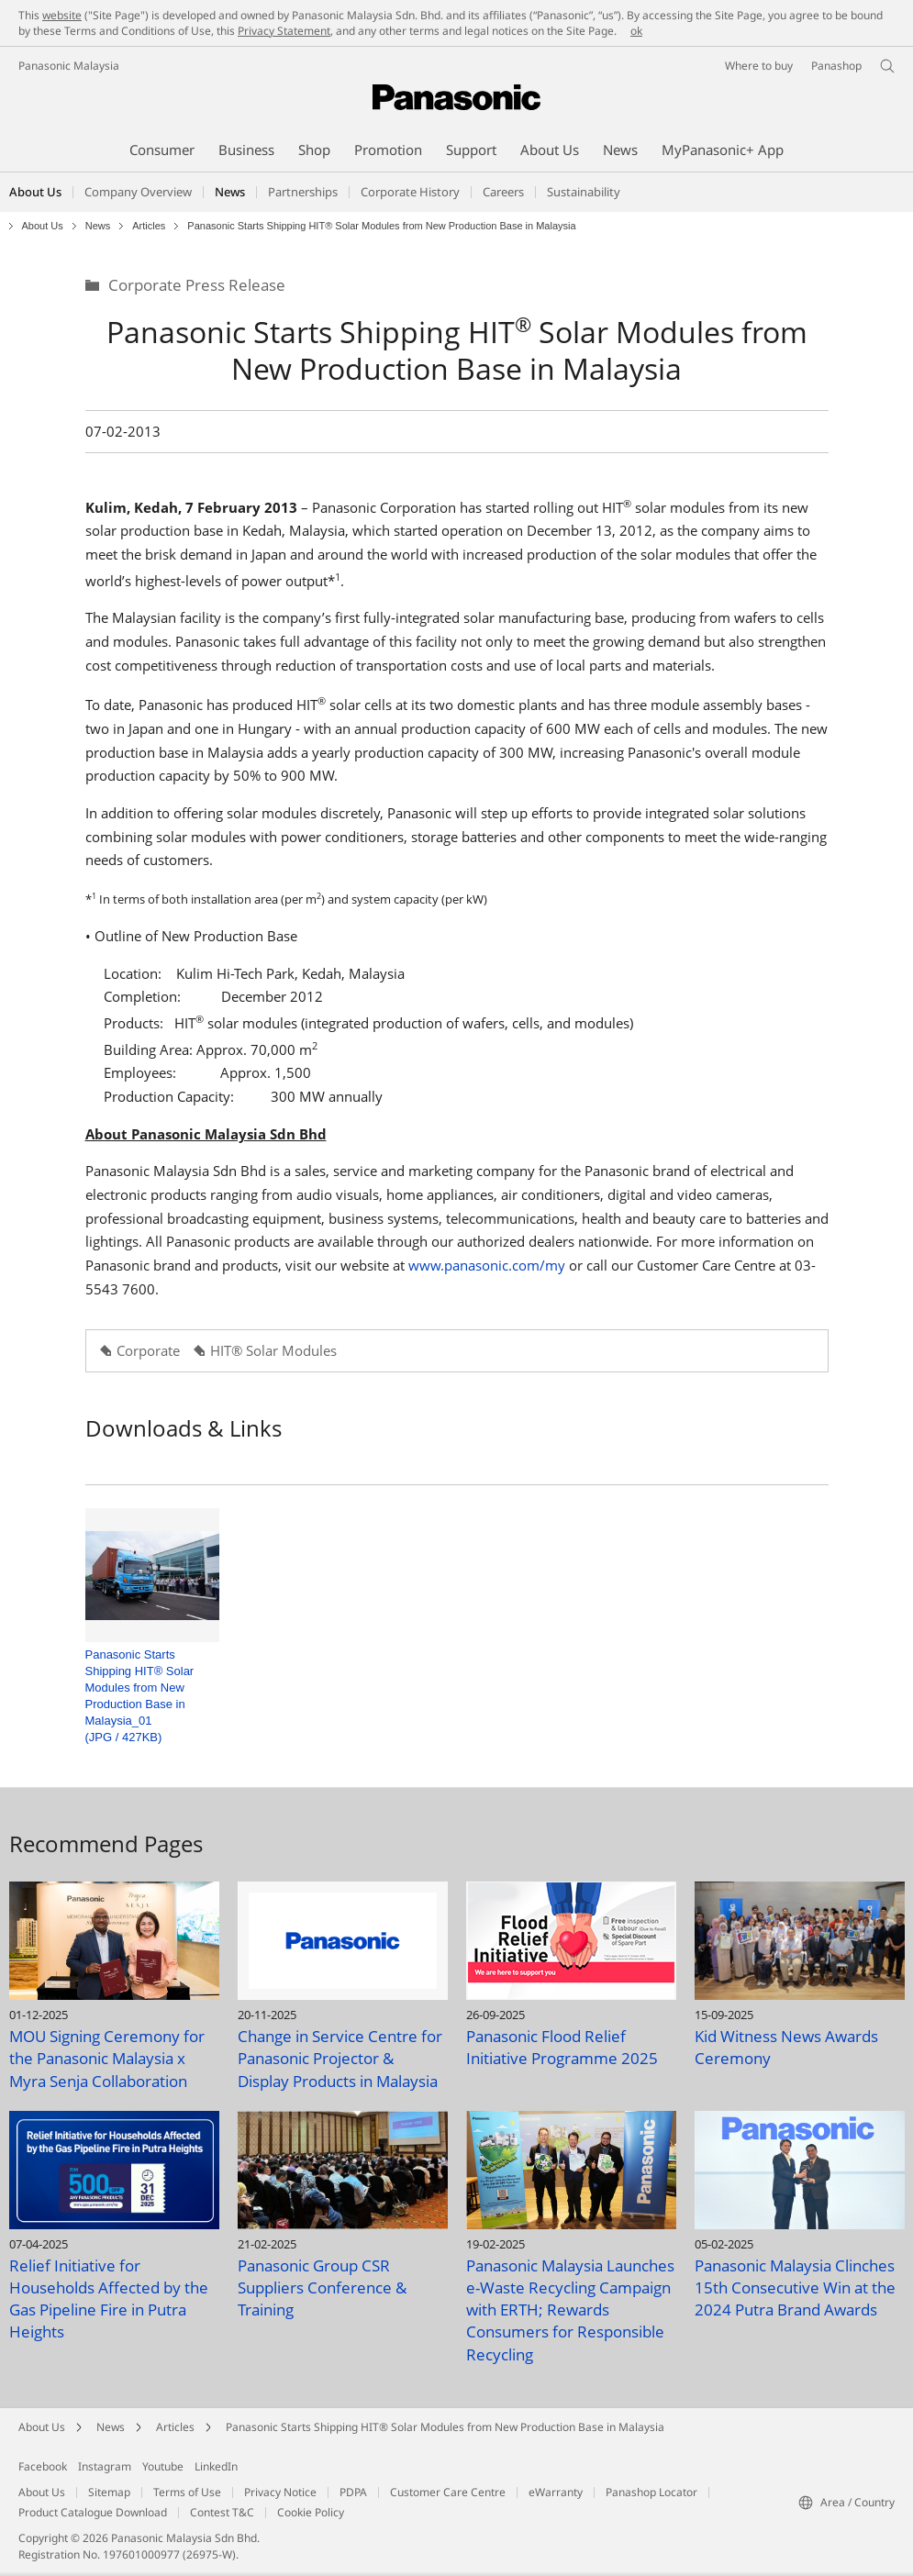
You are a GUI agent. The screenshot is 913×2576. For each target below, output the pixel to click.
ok (636, 31)
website (62, 15)
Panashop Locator (651, 2492)
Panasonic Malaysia (68, 65)
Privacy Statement (284, 31)
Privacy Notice (280, 2492)
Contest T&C (222, 2512)
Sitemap (109, 2492)
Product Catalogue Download (92, 2512)
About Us (42, 226)
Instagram (104, 2466)
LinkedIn (216, 2466)
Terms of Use (187, 2492)
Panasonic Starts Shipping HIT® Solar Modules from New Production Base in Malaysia (445, 2427)
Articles (148, 226)
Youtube (163, 2466)
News (98, 226)
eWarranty (556, 2492)
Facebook (42, 2466)
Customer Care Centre (448, 2492)
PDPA (353, 2492)
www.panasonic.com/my (488, 1265)
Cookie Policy (310, 2512)
